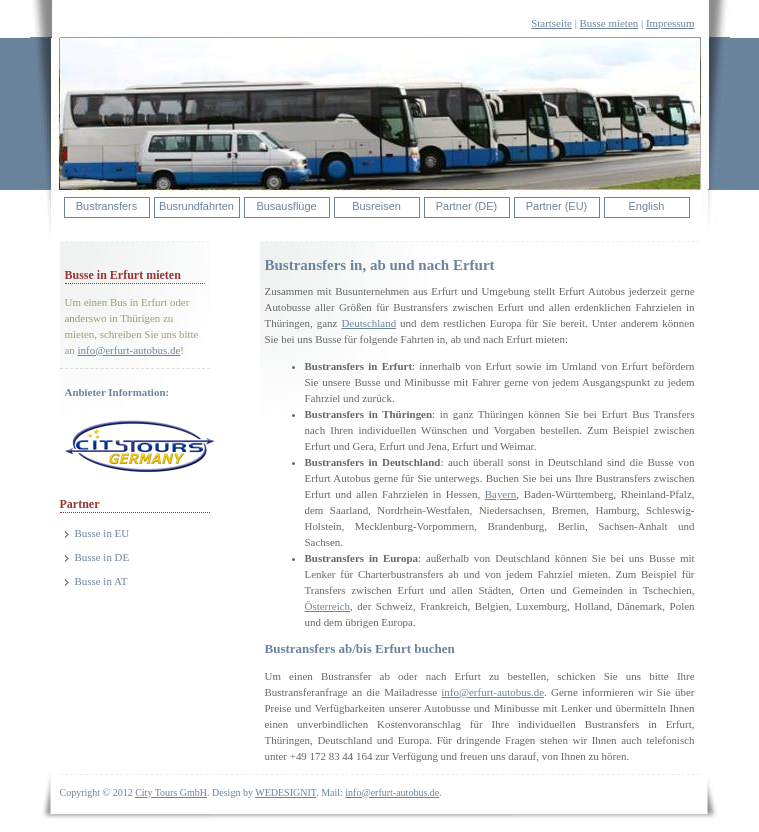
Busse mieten (609, 23)
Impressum (670, 23)
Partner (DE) (466, 206)
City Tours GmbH (171, 792)
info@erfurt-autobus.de (129, 350)
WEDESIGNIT (285, 792)
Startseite (551, 23)
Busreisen (376, 206)
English (647, 206)
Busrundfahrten (196, 206)
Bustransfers (106, 206)
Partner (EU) (556, 206)
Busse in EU (102, 533)
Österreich (328, 606)
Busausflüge (286, 206)
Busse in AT (101, 581)
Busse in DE (102, 557)
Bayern (501, 494)
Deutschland (368, 323)
